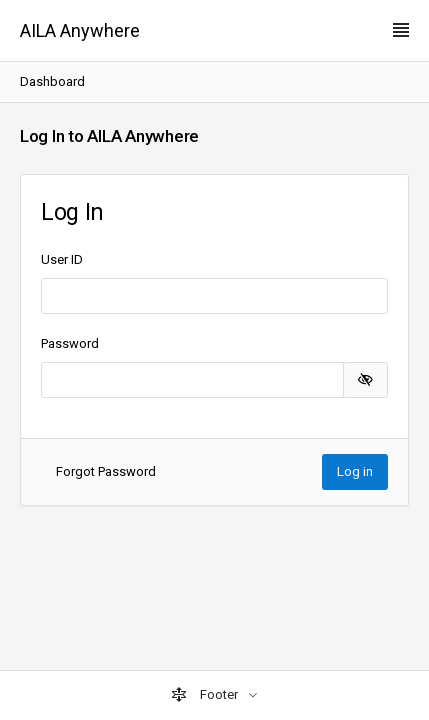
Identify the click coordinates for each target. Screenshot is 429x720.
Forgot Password (106, 471)
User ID (62, 259)
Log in (355, 471)
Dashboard (52, 81)
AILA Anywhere (80, 30)
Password (70, 343)
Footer (206, 695)
